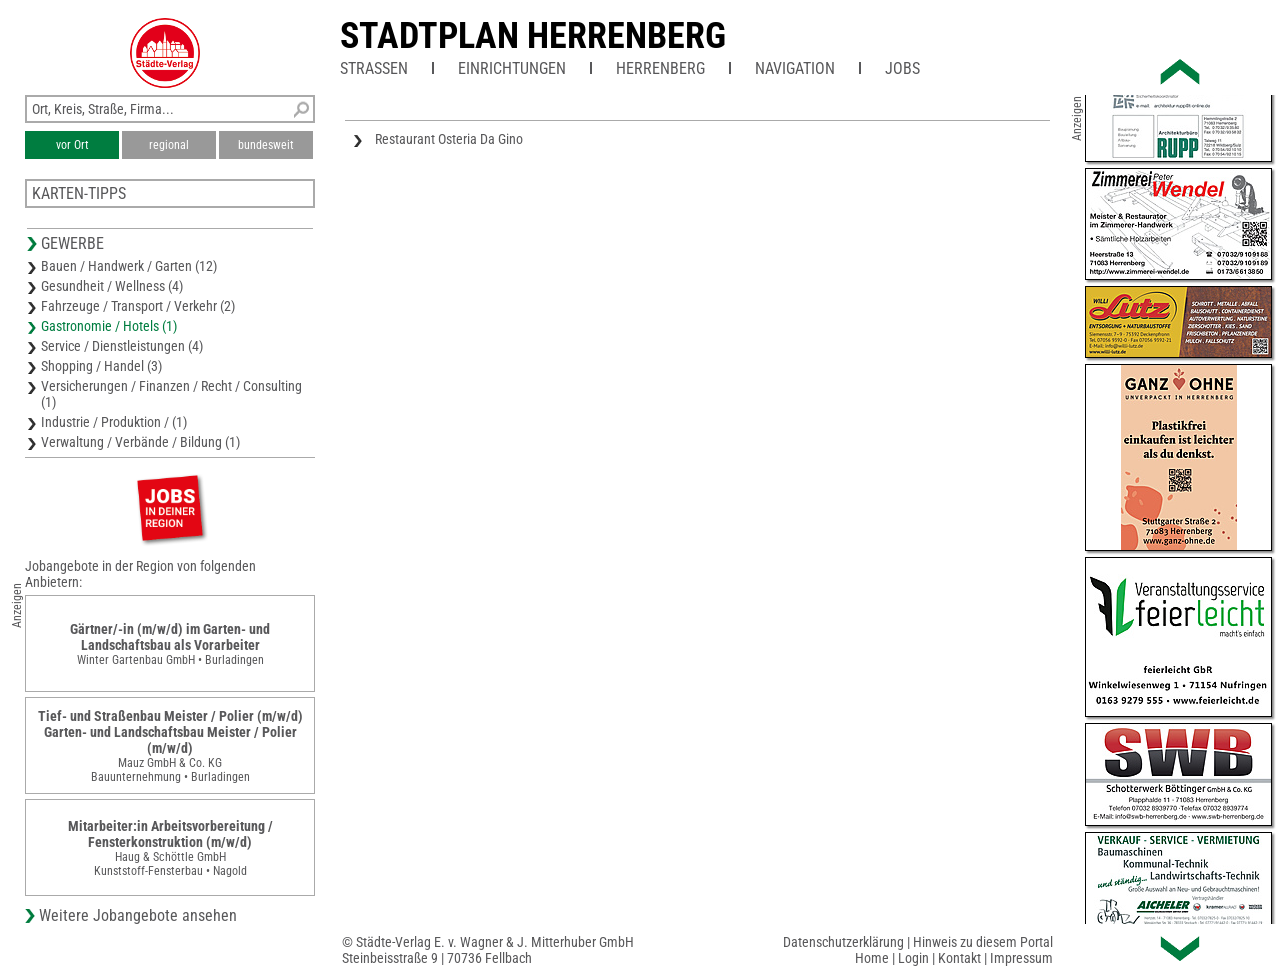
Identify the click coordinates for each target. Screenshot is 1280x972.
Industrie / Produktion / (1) (114, 422)
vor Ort (72, 145)
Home (872, 958)
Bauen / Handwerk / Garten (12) (129, 266)
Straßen (374, 68)
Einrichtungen (512, 68)
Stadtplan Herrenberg (533, 36)
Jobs (902, 68)
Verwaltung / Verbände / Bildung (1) (140, 442)
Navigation (795, 68)
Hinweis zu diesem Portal (983, 942)
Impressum (1021, 958)
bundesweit (266, 145)
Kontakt (959, 958)
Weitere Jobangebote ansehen (138, 915)
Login (913, 958)
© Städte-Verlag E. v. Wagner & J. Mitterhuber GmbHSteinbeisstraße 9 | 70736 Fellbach (488, 950)
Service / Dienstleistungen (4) (122, 346)
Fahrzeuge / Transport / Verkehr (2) (138, 306)
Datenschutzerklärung (843, 942)
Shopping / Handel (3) (101, 366)
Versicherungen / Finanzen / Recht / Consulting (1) (171, 394)
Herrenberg (660, 68)
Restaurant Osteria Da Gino (449, 139)
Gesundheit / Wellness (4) (112, 286)
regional (169, 145)
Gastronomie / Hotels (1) (109, 326)
